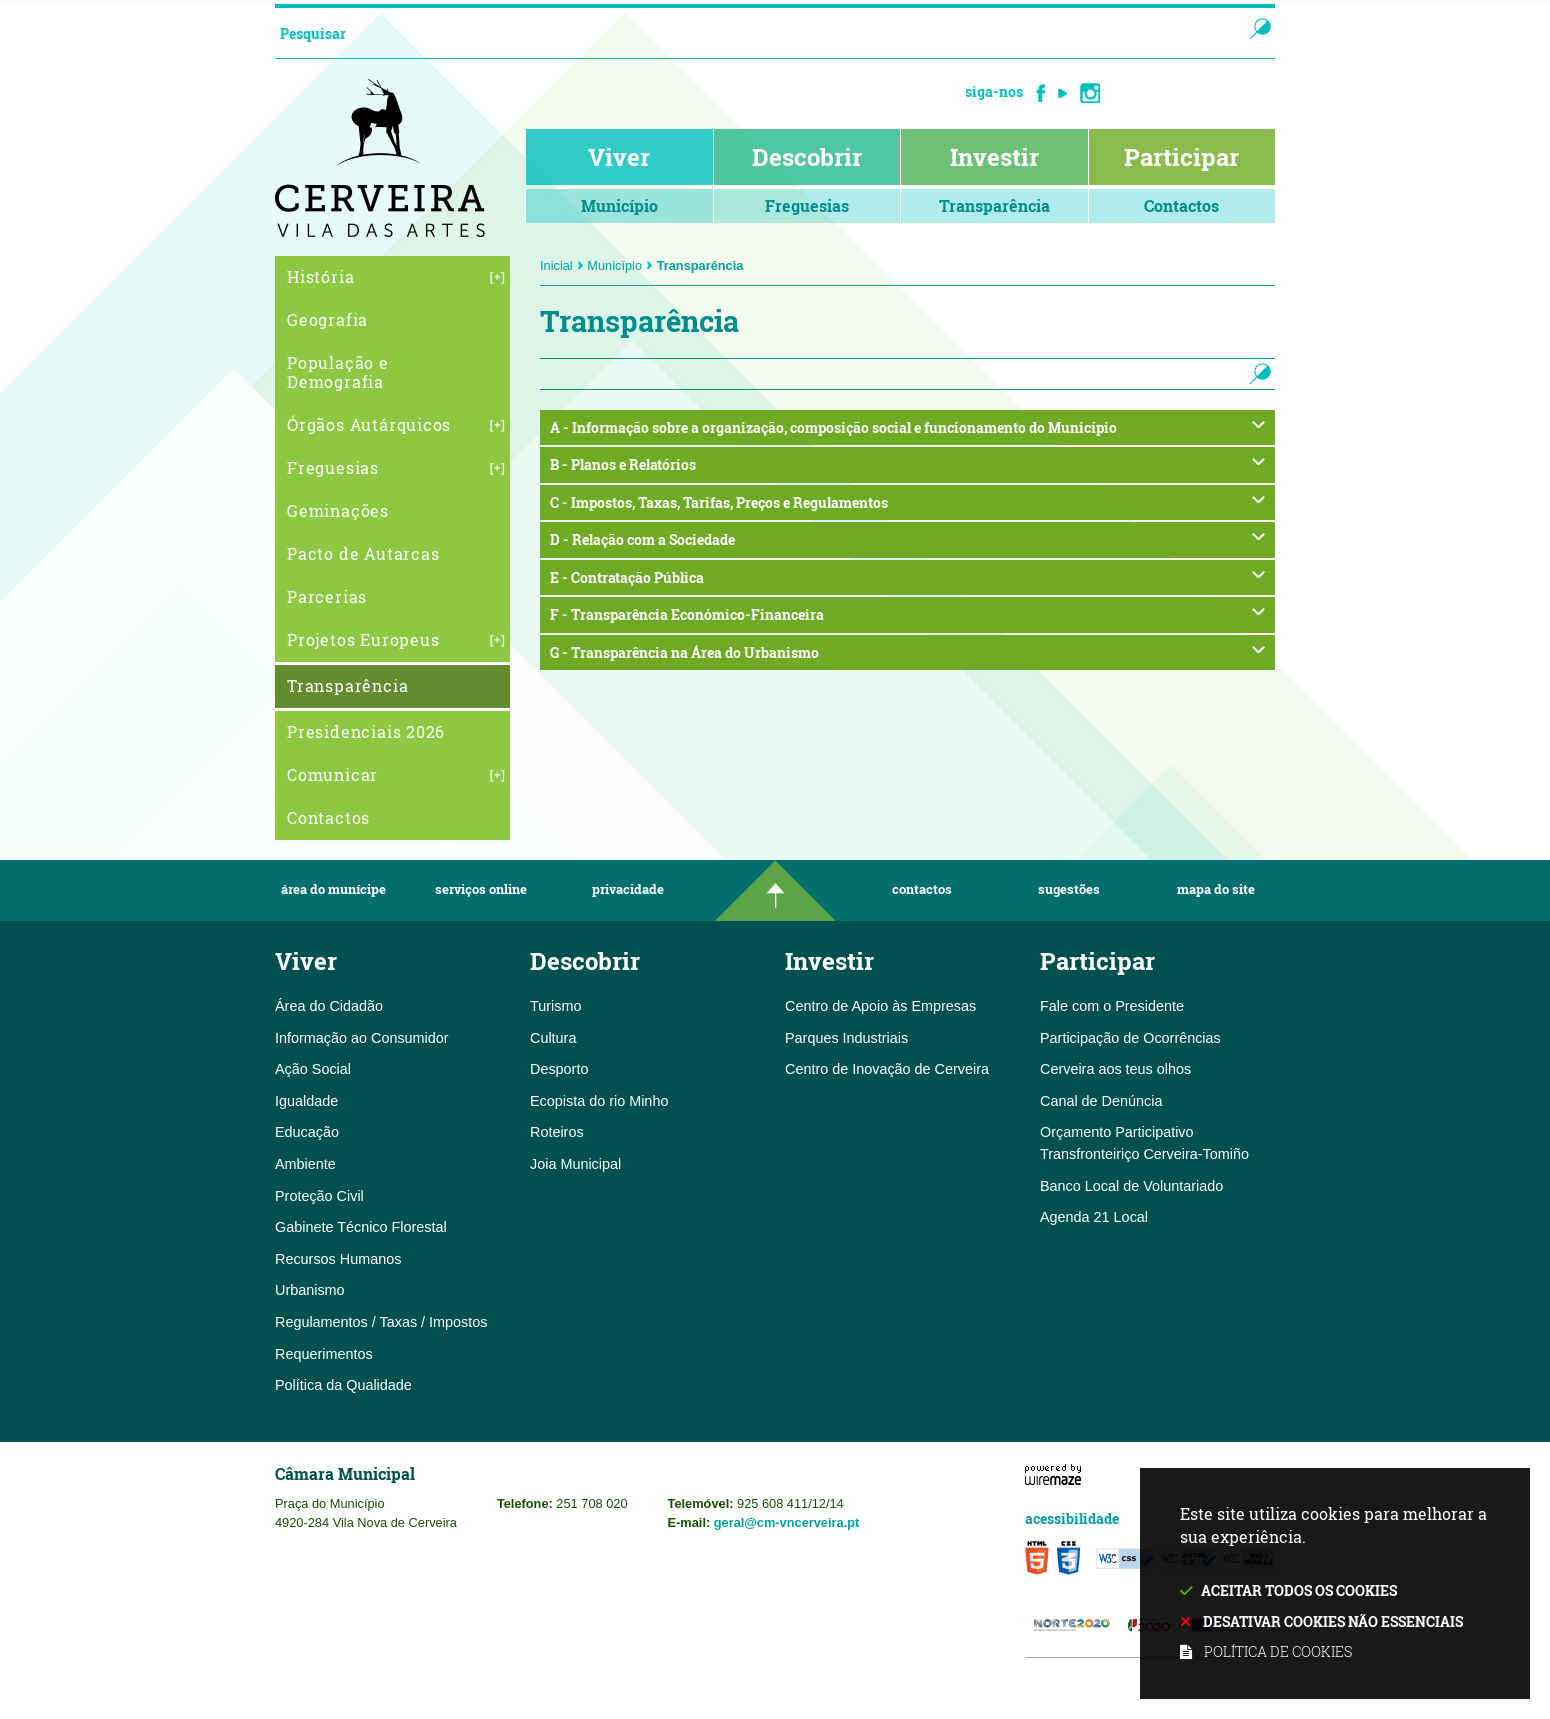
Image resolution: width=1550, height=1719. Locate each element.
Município (620, 265)
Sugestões (1069, 889)
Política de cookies (1278, 1651)
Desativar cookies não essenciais (1333, 1621)
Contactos (922, 889)
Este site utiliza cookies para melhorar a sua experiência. (1335, 1584)
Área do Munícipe (333, 889)
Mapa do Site (1216, 889)
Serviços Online (481, 889)
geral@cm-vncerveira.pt (787, 1522)
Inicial (562, 265)
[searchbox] (738, 33)
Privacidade (628, 889)
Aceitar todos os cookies (1299, 1590)
